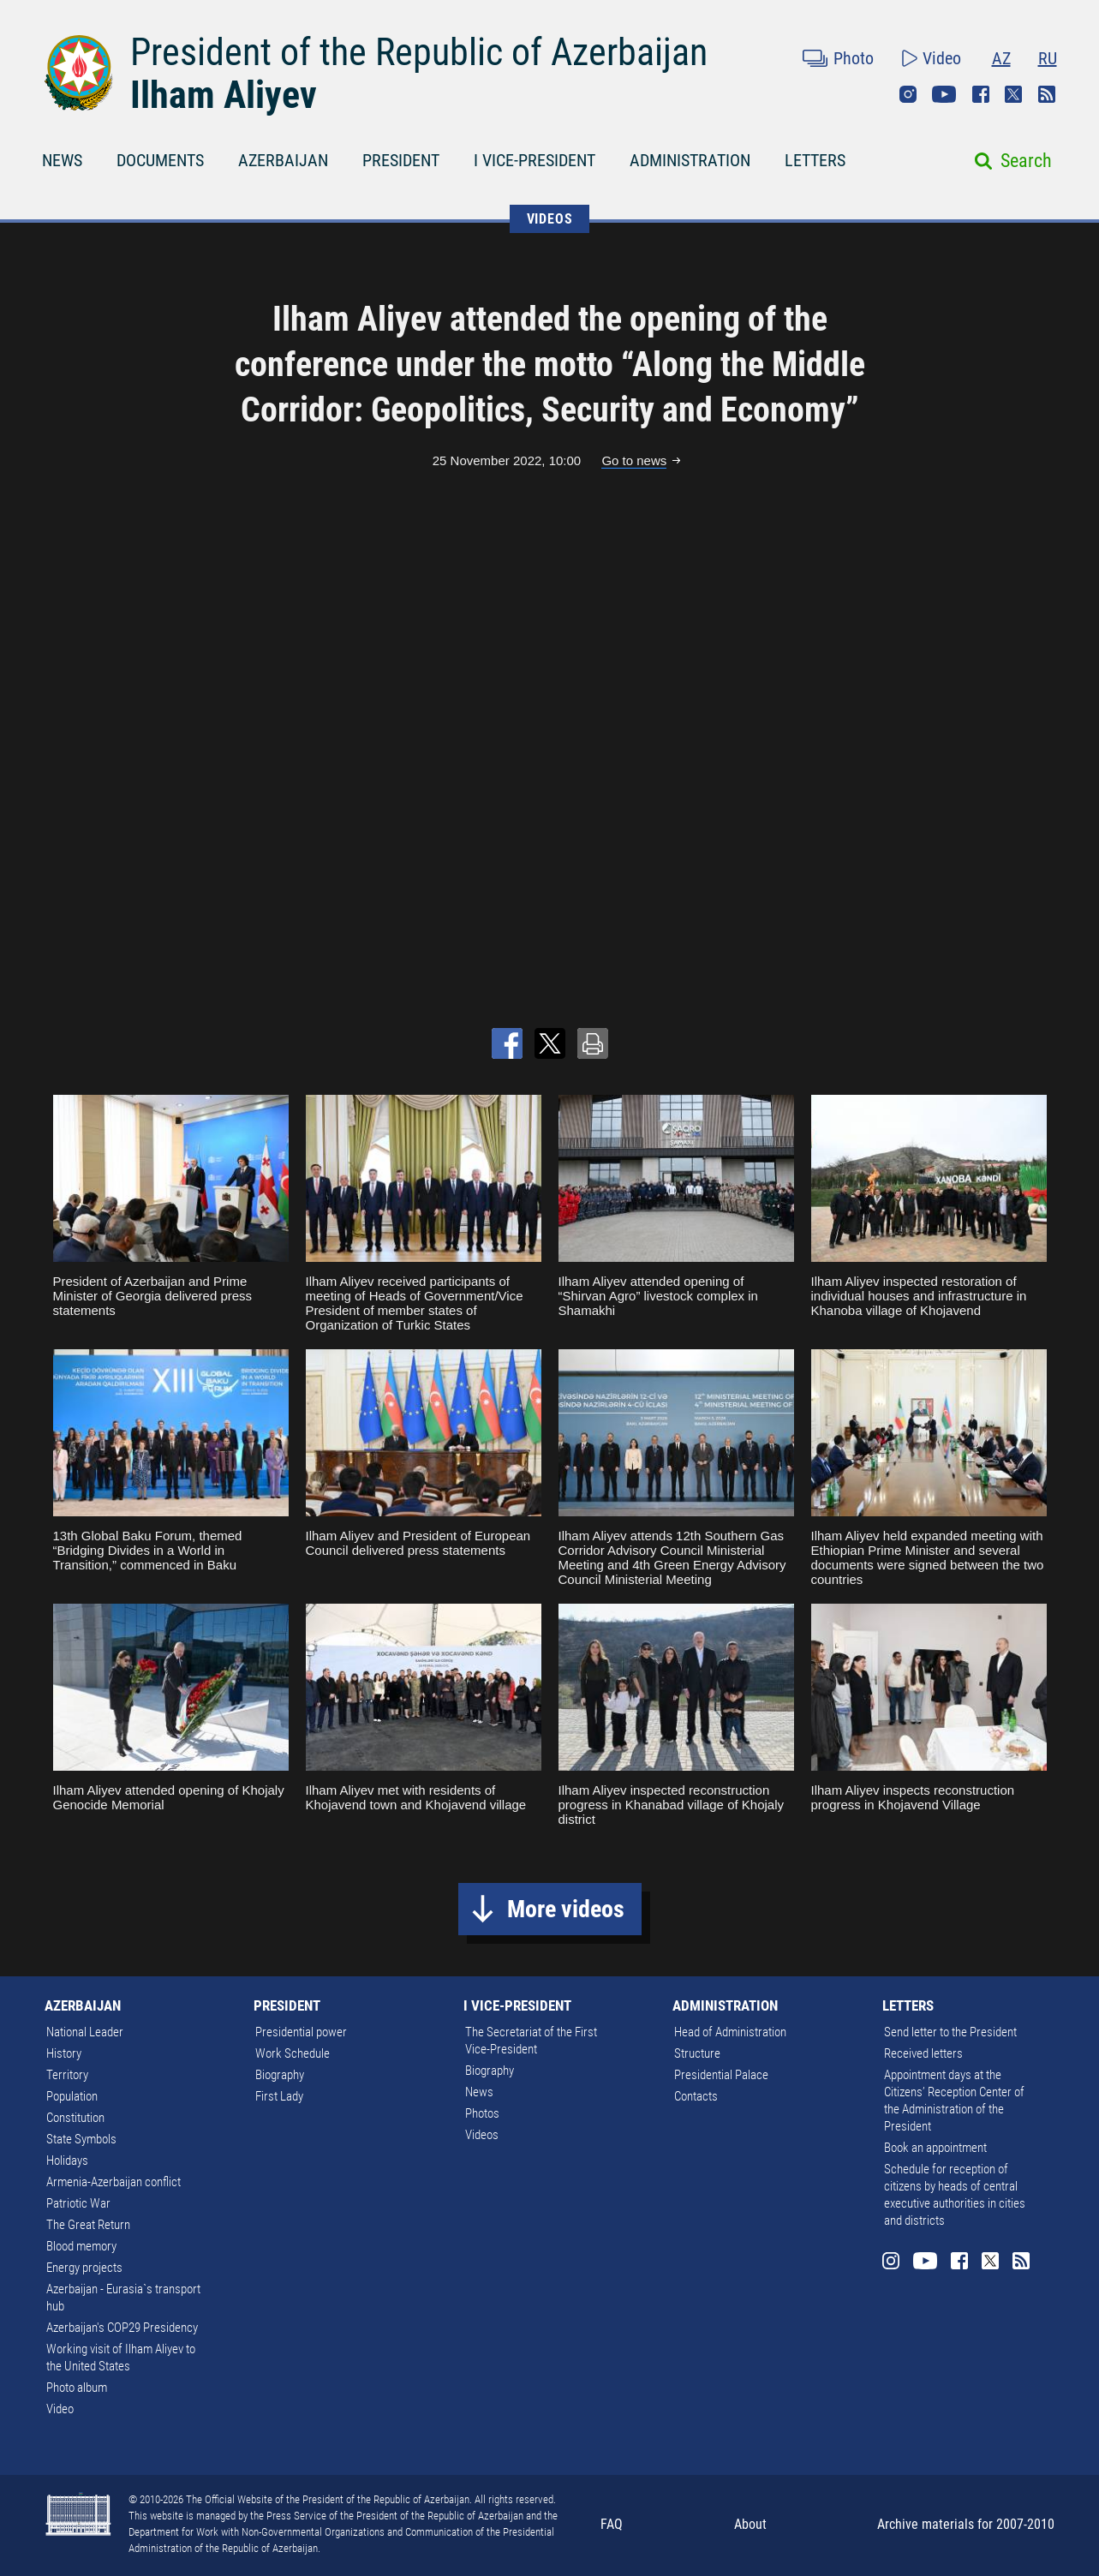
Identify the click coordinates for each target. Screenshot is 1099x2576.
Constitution (75, 2117)
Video (942, 58)
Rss (1046, 94)
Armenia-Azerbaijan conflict (113, 2182)
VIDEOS (550, 219)
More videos (565, 1909)
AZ (1001, 58)
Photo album (76, 2387)
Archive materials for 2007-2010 (965, 2524)
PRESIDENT (400, 160)
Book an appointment (935, 2147)
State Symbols (81, 2139)
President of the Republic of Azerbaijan (419, 52)
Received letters (923, 2053)
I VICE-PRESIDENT (534, 160)
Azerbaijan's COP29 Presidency (122, 2327)
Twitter (1013, 94)
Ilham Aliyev (223, 95)
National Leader (84, 2032)
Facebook (980, 94)
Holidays (67, 2160)
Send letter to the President (950, 2032)
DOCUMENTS (160, 160)
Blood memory (81, 2246)
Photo (853, 58)
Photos (482, 2113)
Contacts (696, 2096)
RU (1047, 58)
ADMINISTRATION (690, 160)
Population (72, 2096)
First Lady (279, 2096)
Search (1026, 160)
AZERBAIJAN (283, 160)
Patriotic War (78, 2203)
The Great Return (88, 2224)
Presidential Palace (721, 2075)
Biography (279, 2075)
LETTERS (815, 160)
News (479, 2092)
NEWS (62, 160)
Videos (482, 2135)
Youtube (944, 94)
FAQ (611, 2524)
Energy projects (84, 2267)
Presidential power (301, 2032)
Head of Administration (730, 2032)
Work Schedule (292, 2053)
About (750, 2524)
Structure (697, 2053)
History (63, 2053)
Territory (67, 2075)
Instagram (908, 94)
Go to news (633, 460)
